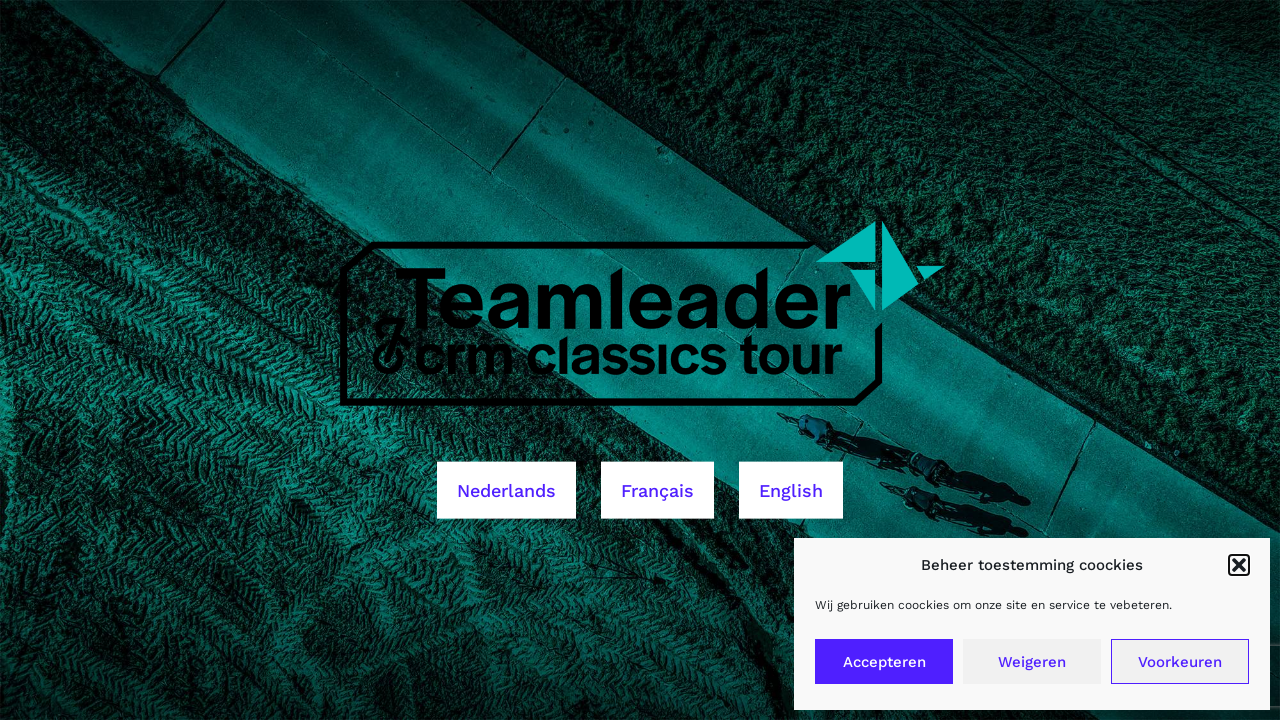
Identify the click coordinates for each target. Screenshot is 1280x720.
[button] (1239, 565)
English (791, 489)
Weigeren (1032, 662)
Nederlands (506, 489)
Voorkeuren (1180, 662)
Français (657, 489)
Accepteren (884, 662)
